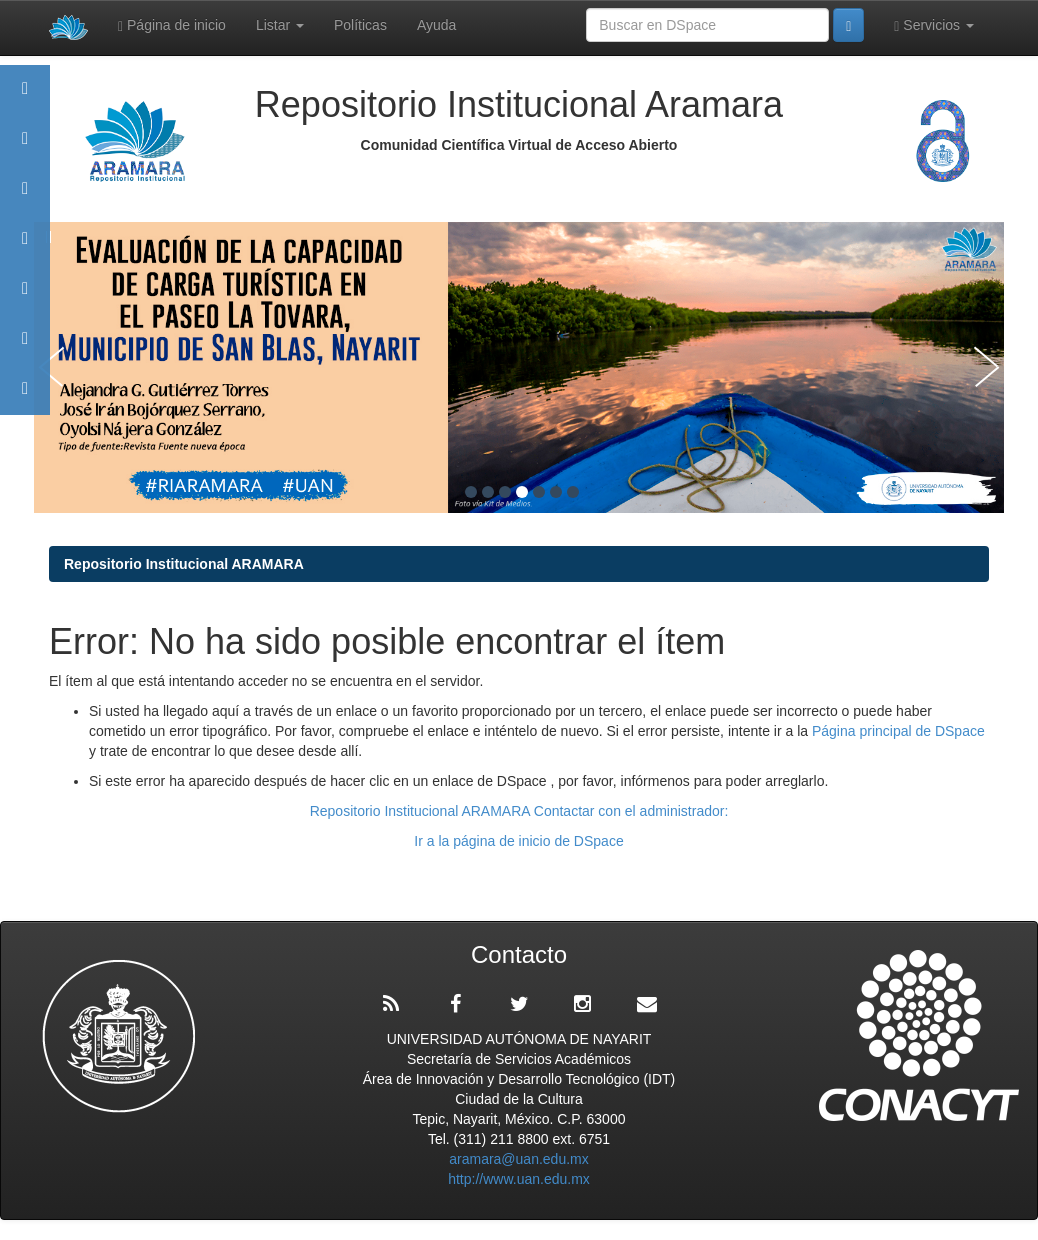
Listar (280, 25)
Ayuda (436, 25)
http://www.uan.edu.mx (519, 1179)
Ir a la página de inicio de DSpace (518, 841)
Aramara (25, 147)
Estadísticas (25, 347)
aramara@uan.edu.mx (519, 1159)
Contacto (25, 397)
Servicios (934, 25)
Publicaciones (25, 247)
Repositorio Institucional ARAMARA (184, 564)
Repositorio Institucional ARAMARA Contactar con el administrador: (519, 811)
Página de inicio (172, 25)
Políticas (360, 25)
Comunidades (25, 197)
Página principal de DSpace (898, 731)
